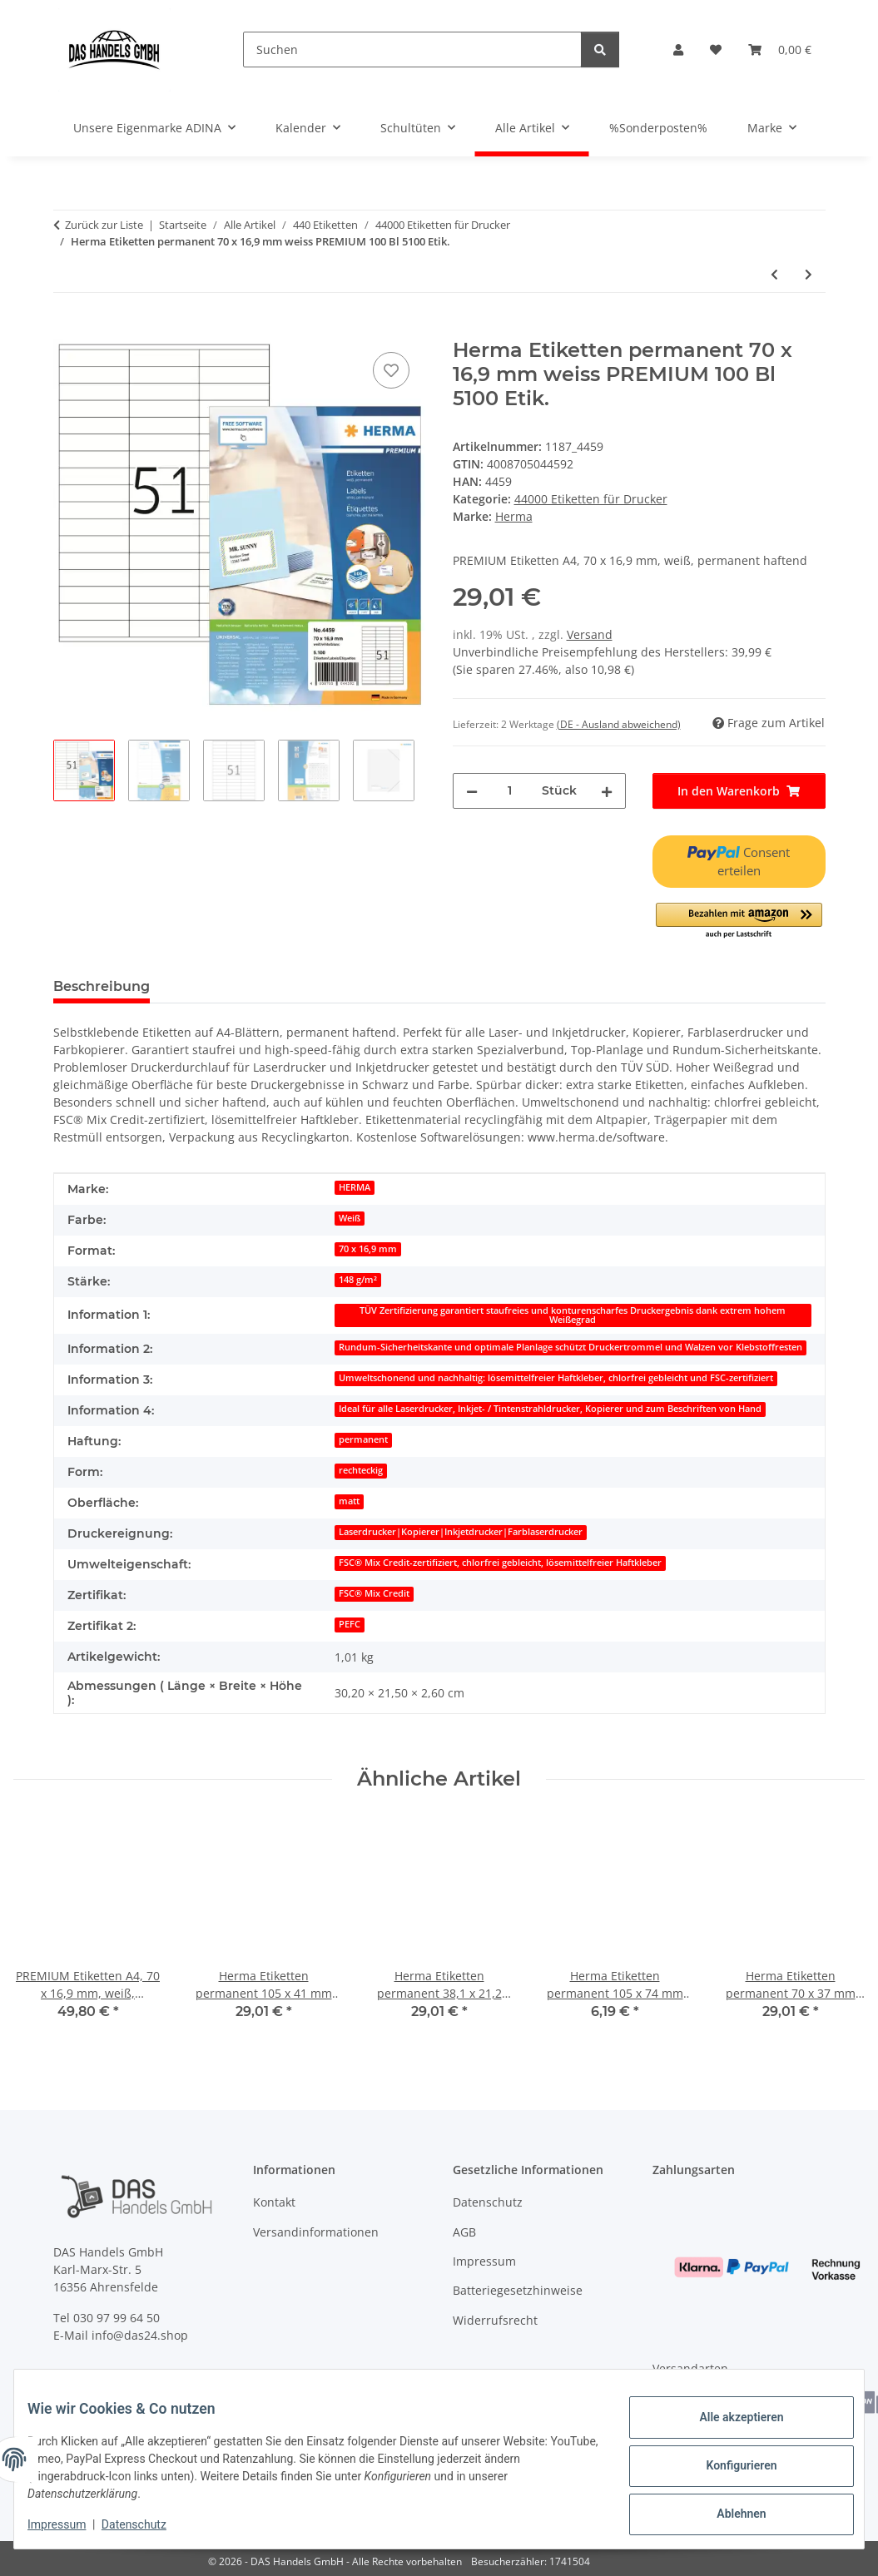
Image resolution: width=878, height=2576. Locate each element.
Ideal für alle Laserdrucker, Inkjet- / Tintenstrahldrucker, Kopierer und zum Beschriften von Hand (550, 1408)
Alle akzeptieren (728, 2423)
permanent (363, 1439)
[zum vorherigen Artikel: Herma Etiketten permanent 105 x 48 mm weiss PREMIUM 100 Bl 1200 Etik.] (774, 274)
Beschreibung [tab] (101, 986)
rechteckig (361, 1470)
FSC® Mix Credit (374, 1593)
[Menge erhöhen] (606, 791)
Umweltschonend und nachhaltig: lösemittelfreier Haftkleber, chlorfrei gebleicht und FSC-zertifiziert (556, 1378)
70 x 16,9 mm (368, 1249)
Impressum (70, 2526)
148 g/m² (358, 1280)
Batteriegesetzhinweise (518, 2290)
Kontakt (274, 2202)
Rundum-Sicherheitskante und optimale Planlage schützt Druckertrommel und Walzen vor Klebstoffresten (570, 1347)
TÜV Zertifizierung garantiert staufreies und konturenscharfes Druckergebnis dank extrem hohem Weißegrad (573, 1315)
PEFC (349, 1624)
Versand (590, 634)
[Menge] (509, 791)
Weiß (349, 1218)
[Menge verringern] (472, 791)
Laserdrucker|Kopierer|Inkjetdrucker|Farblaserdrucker (461, 1532)
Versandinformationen (316, 2232)
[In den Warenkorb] (66, 329)
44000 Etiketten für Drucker (590, 499)
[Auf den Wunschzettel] (391, 370)
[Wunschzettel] (716, 49)
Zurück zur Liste (104, 224)
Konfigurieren (727, 2467)
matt (349, 1501)
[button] (678, 49)
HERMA (354, 1187)
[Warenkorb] (780, 49)
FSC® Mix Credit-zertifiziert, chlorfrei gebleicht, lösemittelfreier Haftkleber (500, 1562)
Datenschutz (147, 2526)
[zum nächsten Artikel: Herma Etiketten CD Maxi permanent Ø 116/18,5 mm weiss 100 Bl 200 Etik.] (808, 274)
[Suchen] (412, 49)
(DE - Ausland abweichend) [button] (619, 724)
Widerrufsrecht (495, 2320)
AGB (464, 2232)
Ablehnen (727, 2510)
